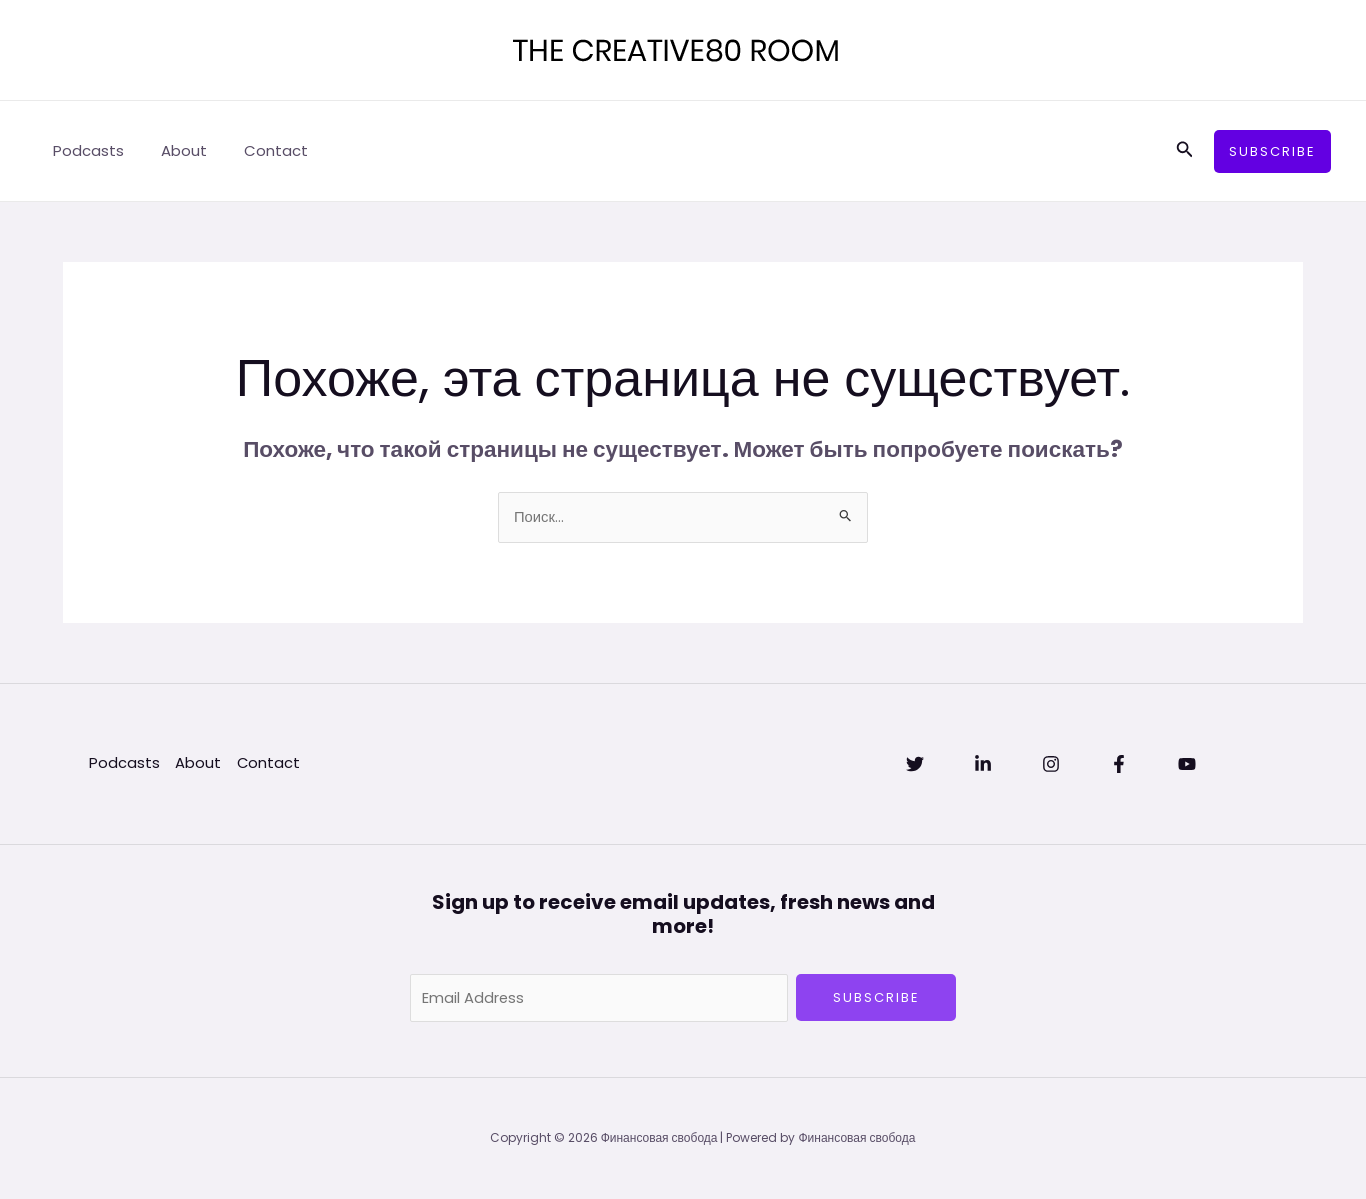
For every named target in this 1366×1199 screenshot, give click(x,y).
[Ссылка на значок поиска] (1185, 151)
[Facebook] (1119, 765)
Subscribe (876, 997)
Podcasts (85, 150)
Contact (259, 150)
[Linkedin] (983, 765)
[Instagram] (1051, 765)
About (174, 150)
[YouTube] (1187, 765)
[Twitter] (915, 765)
